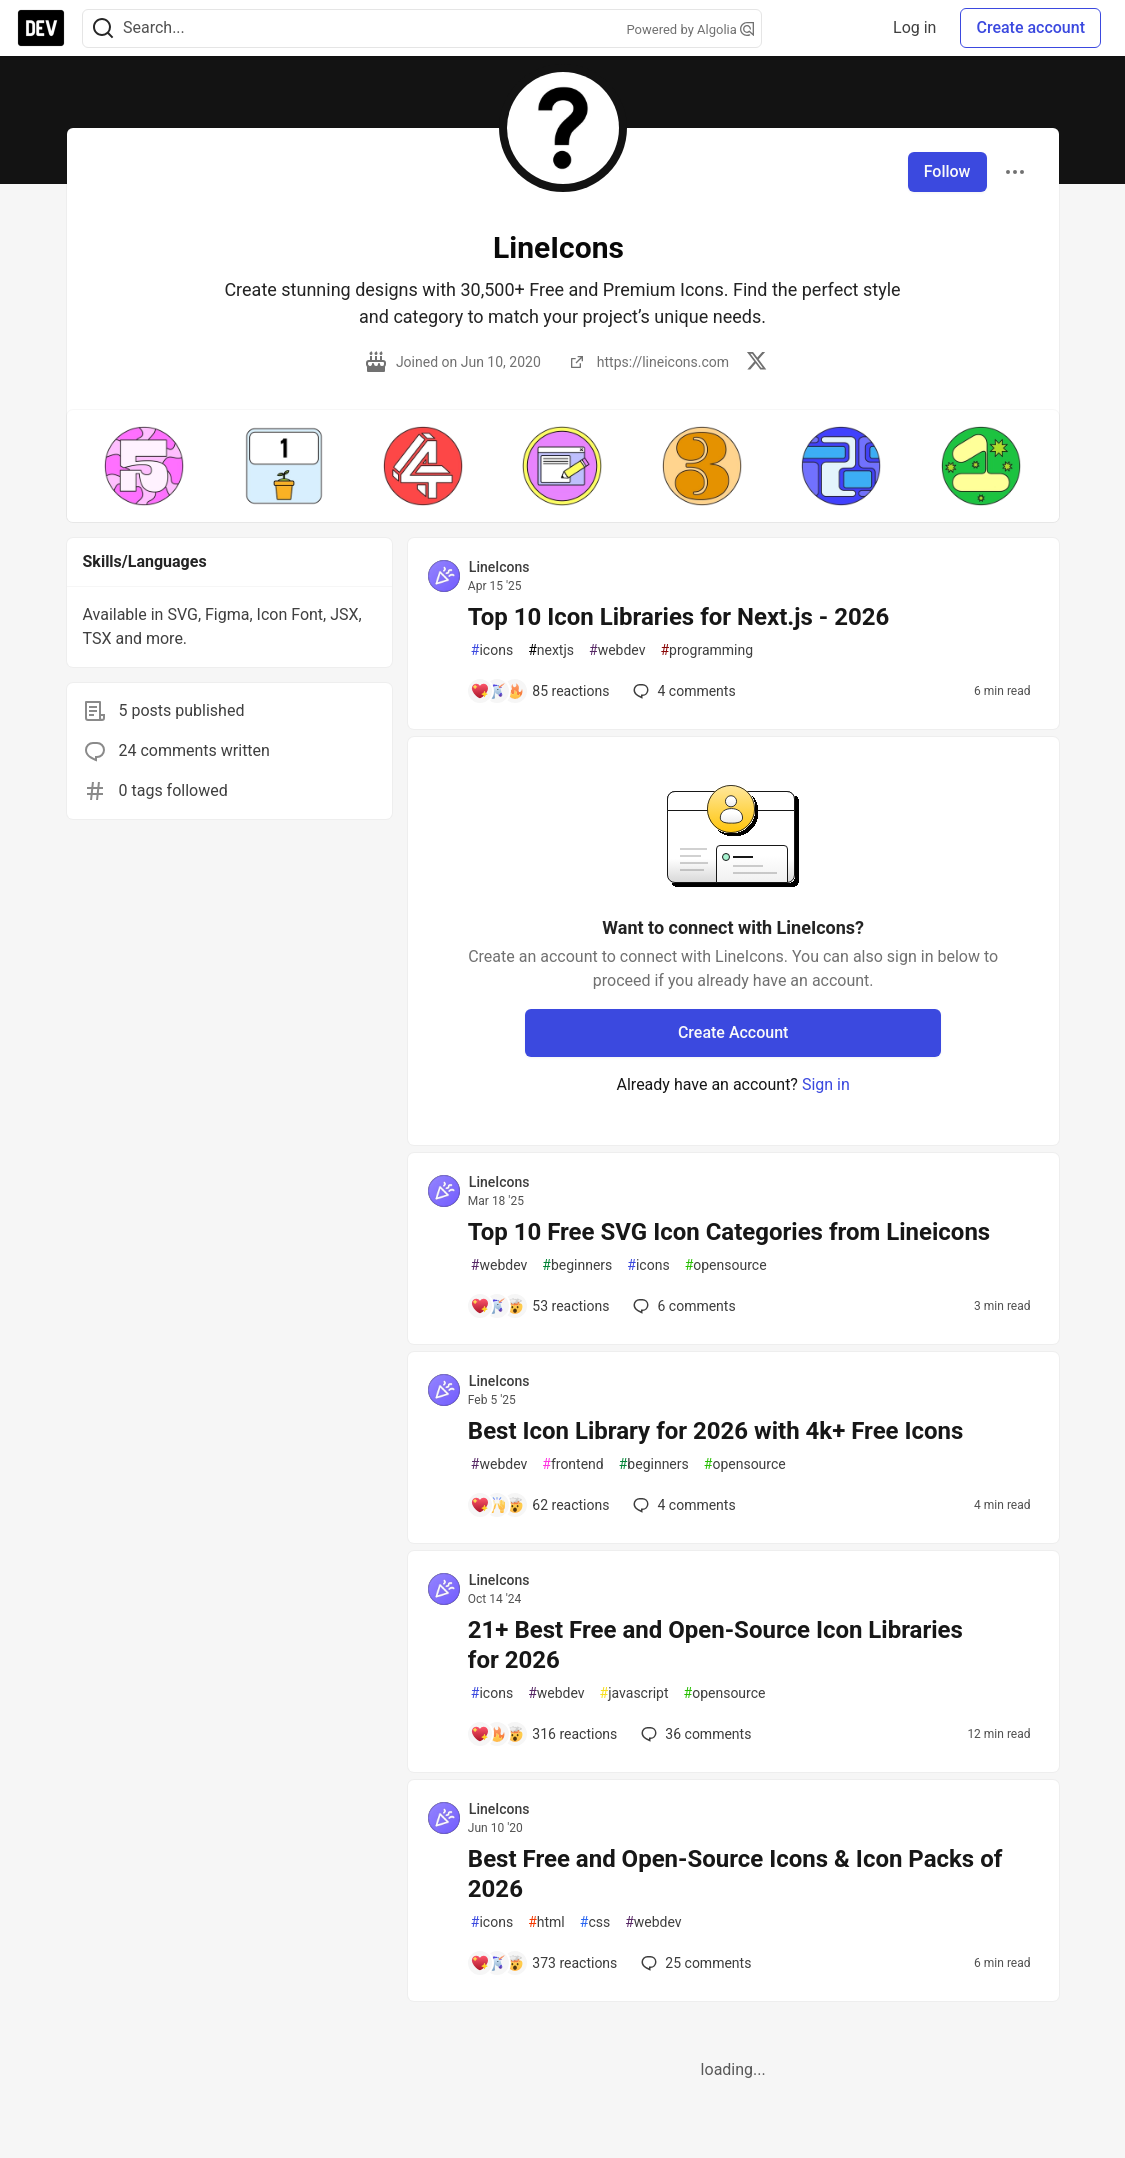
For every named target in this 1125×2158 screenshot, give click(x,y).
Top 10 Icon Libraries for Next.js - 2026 (678, 617)
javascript (634, 1693)
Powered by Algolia (690, 29)
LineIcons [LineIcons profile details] (499, 567)
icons (492, 650)
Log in (914, 27)
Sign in (826, 1084)
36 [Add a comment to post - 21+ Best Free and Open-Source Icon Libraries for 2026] (694, 1734)
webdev (617, 650)
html (546, 1922)
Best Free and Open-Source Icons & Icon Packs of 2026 (735, 1874)
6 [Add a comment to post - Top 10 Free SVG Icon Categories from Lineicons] (682, 1306)
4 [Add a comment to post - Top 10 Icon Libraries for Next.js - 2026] (682, 691)
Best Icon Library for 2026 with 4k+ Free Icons (716, 1431)
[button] (144, 466)
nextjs (551, 650)
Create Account (733, 1032)
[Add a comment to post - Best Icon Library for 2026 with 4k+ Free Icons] (540, 1505)
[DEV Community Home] (41, 28)
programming (706, 650)
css (595, 1922)
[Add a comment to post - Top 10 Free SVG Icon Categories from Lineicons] (540, 1306)
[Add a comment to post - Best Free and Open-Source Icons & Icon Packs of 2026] (544, 1963)
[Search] (103, 28)
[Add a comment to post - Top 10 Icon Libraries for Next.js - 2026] (540, 691)
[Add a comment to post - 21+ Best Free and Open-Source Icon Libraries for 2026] (544, 1734)
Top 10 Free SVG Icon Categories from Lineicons (729, 1232)
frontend (572, 1464)
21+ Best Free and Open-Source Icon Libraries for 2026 (715, 1645)
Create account (1030, 27)
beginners (577, 1265)
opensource (726, 1265)
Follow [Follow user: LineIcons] (947, 171)
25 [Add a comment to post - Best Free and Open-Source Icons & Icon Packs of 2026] (694, 1963)
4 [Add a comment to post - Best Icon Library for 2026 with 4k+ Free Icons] (682, 1505)
